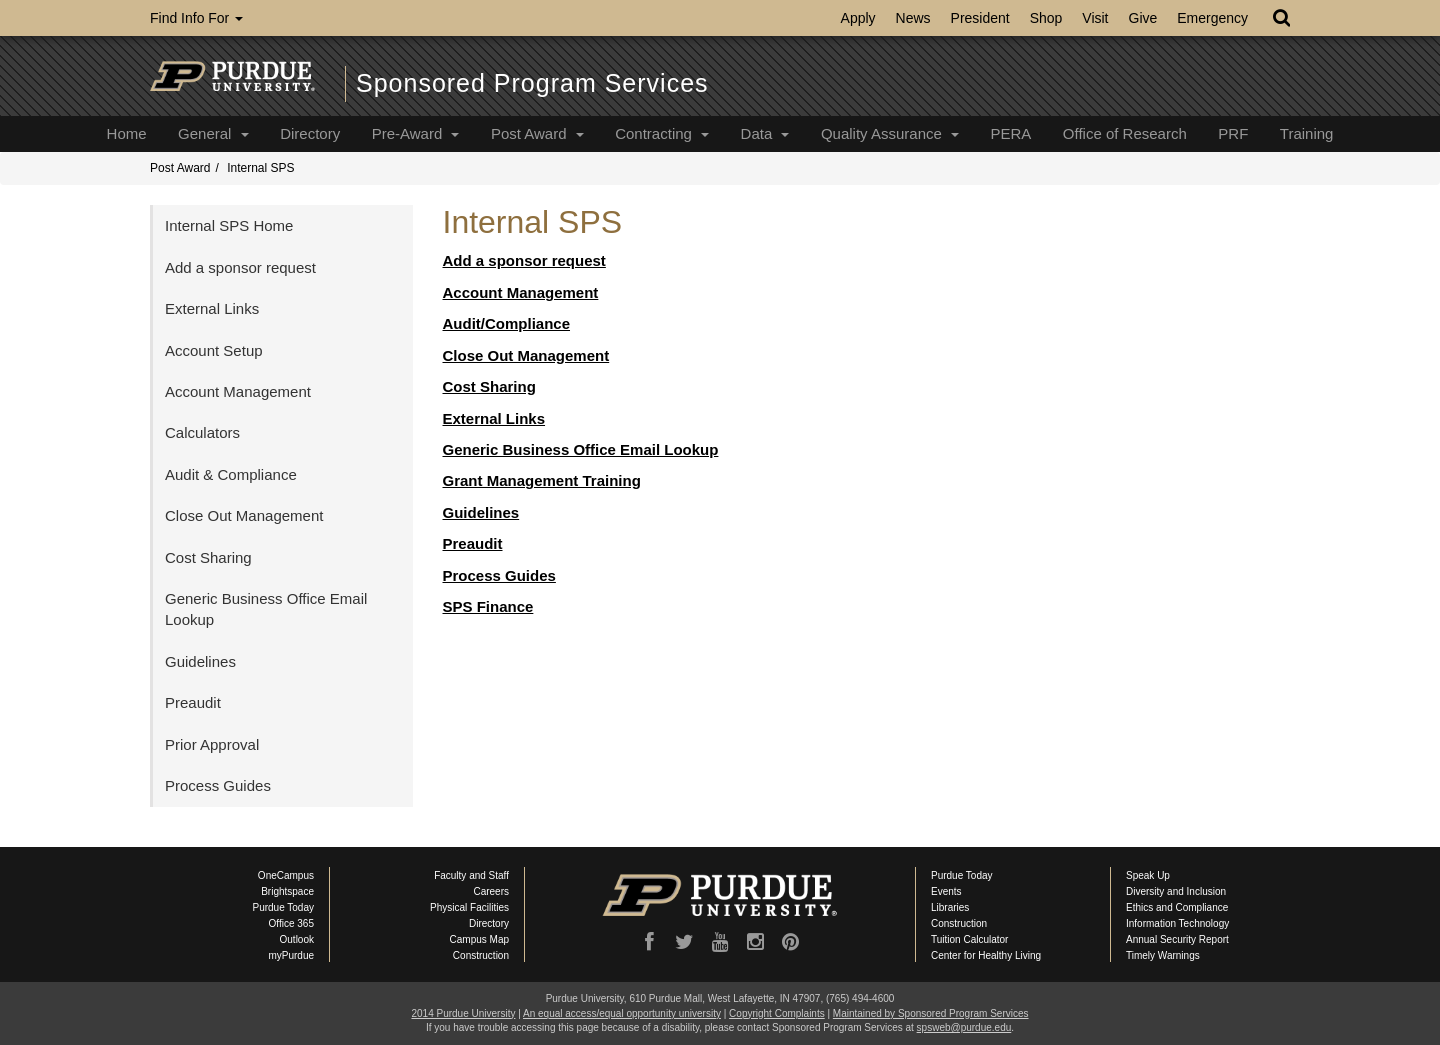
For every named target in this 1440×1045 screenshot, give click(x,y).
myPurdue (291, 955)
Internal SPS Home (229, 225)
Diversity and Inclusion (1176, 891)
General (213, 133)
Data (765, 133)
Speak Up (1148, 875)
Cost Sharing (489, 386)
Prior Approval (212, 744)
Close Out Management (526, 355)
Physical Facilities (469, 907)
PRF (1233, 133)
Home (127, 133)
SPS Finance (488, 606)
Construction (481, 955)
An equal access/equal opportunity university (622, 1013)
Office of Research (1125, 133)
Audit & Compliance (231, 474)
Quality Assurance (890, 133)
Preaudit (473, 543)
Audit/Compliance (507, 323)
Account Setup (214, 350)
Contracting (662, 133)
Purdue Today (283, 907)
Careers (491, 891)
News (913, 18)
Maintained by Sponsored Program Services (931, 1013)
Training (1307, 133)
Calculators (202, 432)
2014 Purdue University (463, 1013)
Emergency (1212, 18)
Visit (1095, 18)
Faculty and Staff (471, 875)
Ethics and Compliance (1177, 907)
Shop (1046, 18)
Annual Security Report (1177, 939)
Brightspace (287, 891)
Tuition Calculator (969, 939)
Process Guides (499, 575)
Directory (310, 133)
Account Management (521, 292)
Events (946, 891)
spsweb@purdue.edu (964, 1027)
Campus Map (479, 939)
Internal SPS (260, 168)
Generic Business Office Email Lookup (581, 449)
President (980, 18)
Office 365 (291, 923)
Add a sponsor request (524, 260)
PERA (1010, 133)
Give (1143, 18)
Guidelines (481, 512)
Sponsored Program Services (532, 83)
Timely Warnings (1163, 955)
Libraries (950, 907)
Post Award (537, 133)
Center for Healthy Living (986, 955)
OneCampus (286, 875)
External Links (494, 418)
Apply (858, 18)
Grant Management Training (542, 480)
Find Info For (196, 18)
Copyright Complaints (777, 1013)
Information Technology (1177, 923)
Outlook (297, 939)
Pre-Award (416, 133)
